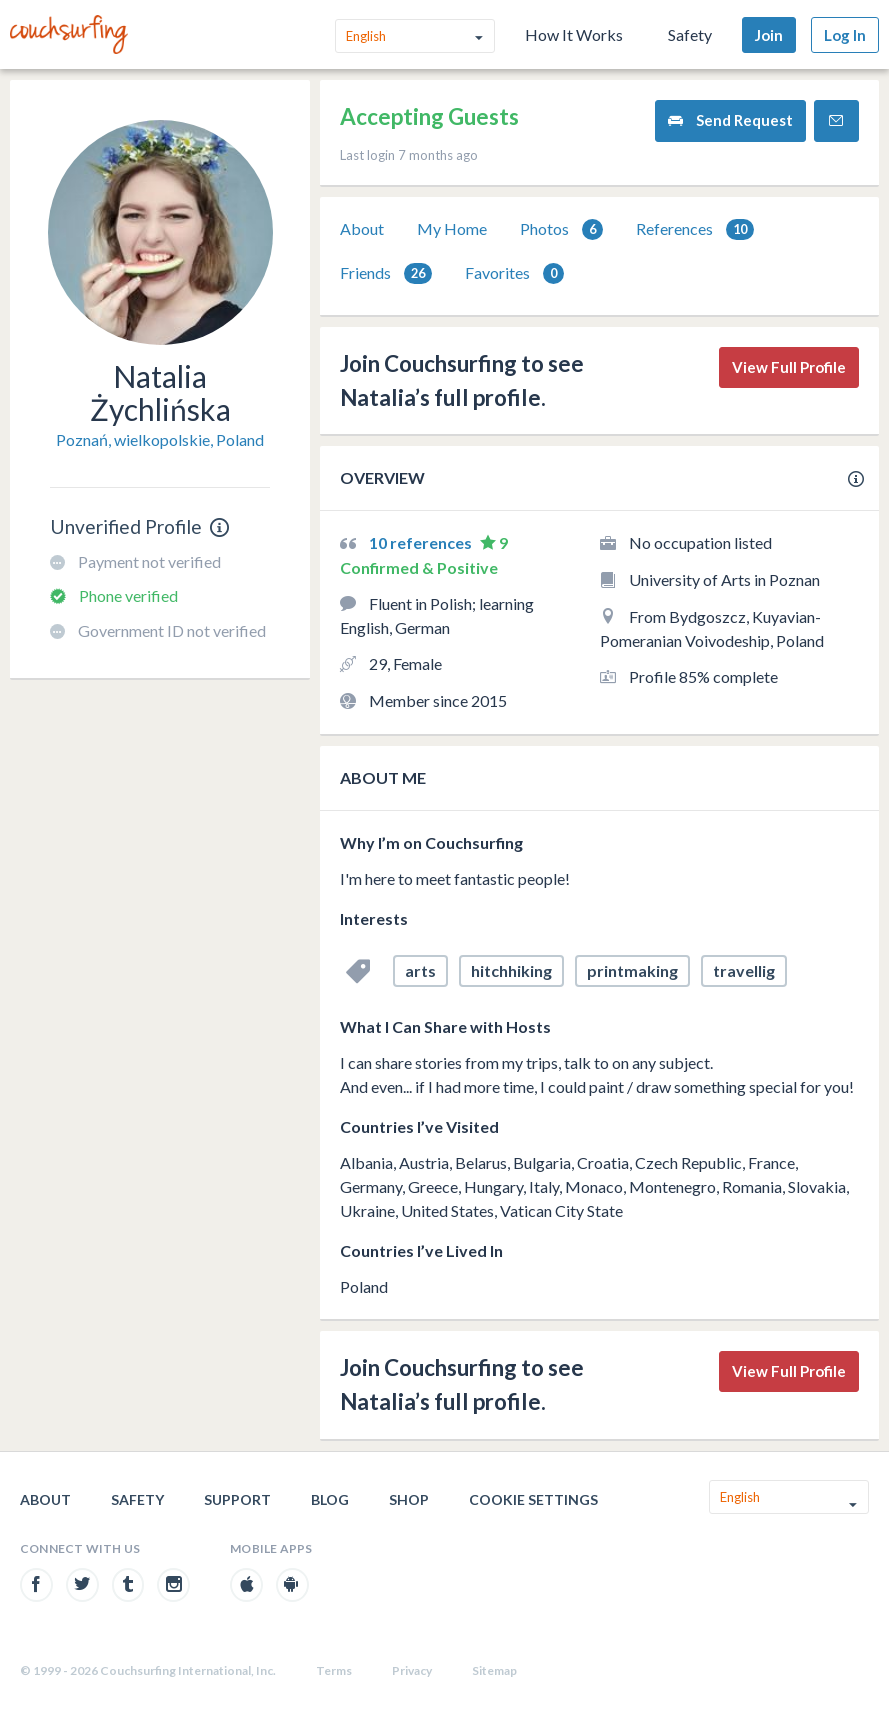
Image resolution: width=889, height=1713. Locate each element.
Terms (334, 1670)
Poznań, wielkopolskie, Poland (160, 439)
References (695, 229)
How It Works (574, 34)
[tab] (362, 229)
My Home (452, 228)
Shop (409, 1499)
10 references (422, 542)
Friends (386, 273)
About (362, 228)
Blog (330, 1499)
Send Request (730, 120)
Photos (561, 229)
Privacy (412, 1670)
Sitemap (494, 1670)
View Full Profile (789, 367)
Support (237, 1499)
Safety (690, 34)
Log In (845, 35)
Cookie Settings (533, 1499)
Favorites (514, 273)
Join (769, 35)
